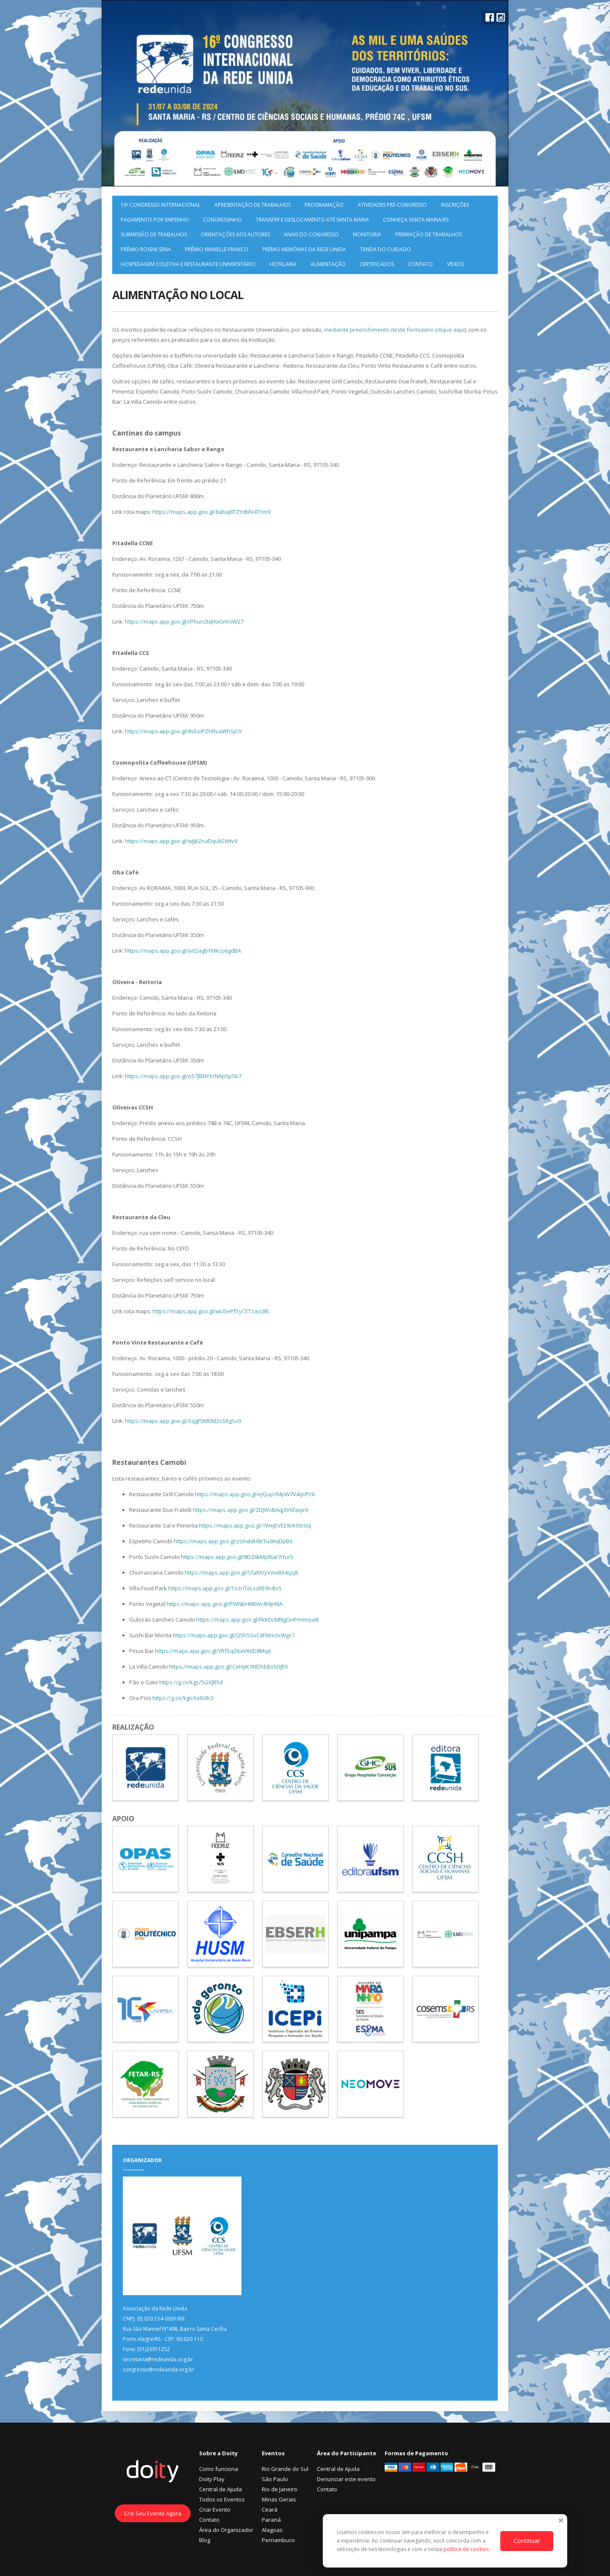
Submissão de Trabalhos (154, 234)
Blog (204, 2540)
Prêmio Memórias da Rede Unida (304, 249)
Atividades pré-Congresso (392, 204)
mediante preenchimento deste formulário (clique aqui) (395, 329)
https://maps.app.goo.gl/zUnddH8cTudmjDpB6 (233, 1541)
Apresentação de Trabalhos (252, 204)
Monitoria (367, 234)
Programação (324, 204)
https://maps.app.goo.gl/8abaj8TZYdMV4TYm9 (211, 512)
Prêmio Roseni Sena (146, 249)
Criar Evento (214, 2509)
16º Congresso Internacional (160, 204)
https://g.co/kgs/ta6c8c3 (183, 1698)
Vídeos (455, 264)
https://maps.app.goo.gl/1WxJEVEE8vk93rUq (255, 1525)
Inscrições (455, 204)
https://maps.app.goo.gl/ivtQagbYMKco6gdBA (183, 950)
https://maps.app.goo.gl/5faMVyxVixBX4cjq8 (241, 1572)
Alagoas (272, 2530)
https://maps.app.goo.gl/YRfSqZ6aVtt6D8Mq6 (213, 1651)
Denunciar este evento (346, 2479)
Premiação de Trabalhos (428, 234)
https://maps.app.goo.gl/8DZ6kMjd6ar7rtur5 (237, 1557)
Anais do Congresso (311, 234)
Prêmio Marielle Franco (216, 249)
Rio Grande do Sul (285, 2469)
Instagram (500, 17)
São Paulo (275, 2479)
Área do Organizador (226, 2530)
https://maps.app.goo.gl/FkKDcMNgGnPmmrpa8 (257, 1619)
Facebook (489, 17)
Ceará (269, 2509)
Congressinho (222, 219)
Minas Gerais (279, 2499)
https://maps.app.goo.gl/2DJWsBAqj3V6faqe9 (250, 1510)
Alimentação (328, 264)
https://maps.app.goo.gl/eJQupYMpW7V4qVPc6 (255, 1494)
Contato (420, 264)
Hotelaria (283, 264)
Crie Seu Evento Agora (152, 2513)
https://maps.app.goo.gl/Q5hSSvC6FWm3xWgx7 (234, 1635)
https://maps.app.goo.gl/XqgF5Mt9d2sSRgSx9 (183, 1421)
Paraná (271, 2519)
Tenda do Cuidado (385, 249)
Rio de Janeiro (279, 2489)
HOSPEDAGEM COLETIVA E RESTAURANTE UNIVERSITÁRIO (188, 264)
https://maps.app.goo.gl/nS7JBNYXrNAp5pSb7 (183, 1076)
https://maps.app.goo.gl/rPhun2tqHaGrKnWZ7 (184, 621)
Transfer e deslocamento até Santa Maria (312, 219)
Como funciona (218, 2469)
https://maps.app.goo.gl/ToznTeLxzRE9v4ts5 (225, 1588)
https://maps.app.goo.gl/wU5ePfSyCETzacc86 (210, 1311)
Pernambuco (278, 2540)
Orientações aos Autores (235, 234)
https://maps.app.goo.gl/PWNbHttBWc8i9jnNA (224, 1604)
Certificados (377, 264)
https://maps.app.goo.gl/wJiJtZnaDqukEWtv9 (181, 841)
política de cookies (467, 2549)
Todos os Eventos (222, 2499)
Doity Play (212, 2479)
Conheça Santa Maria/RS (416, 219)
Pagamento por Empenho (155, 219)
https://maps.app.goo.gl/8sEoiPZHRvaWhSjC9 (183, 731)
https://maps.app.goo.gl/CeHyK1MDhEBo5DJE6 (228, 1666)
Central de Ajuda (220, 2489)
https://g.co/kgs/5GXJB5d (191, 1682)
